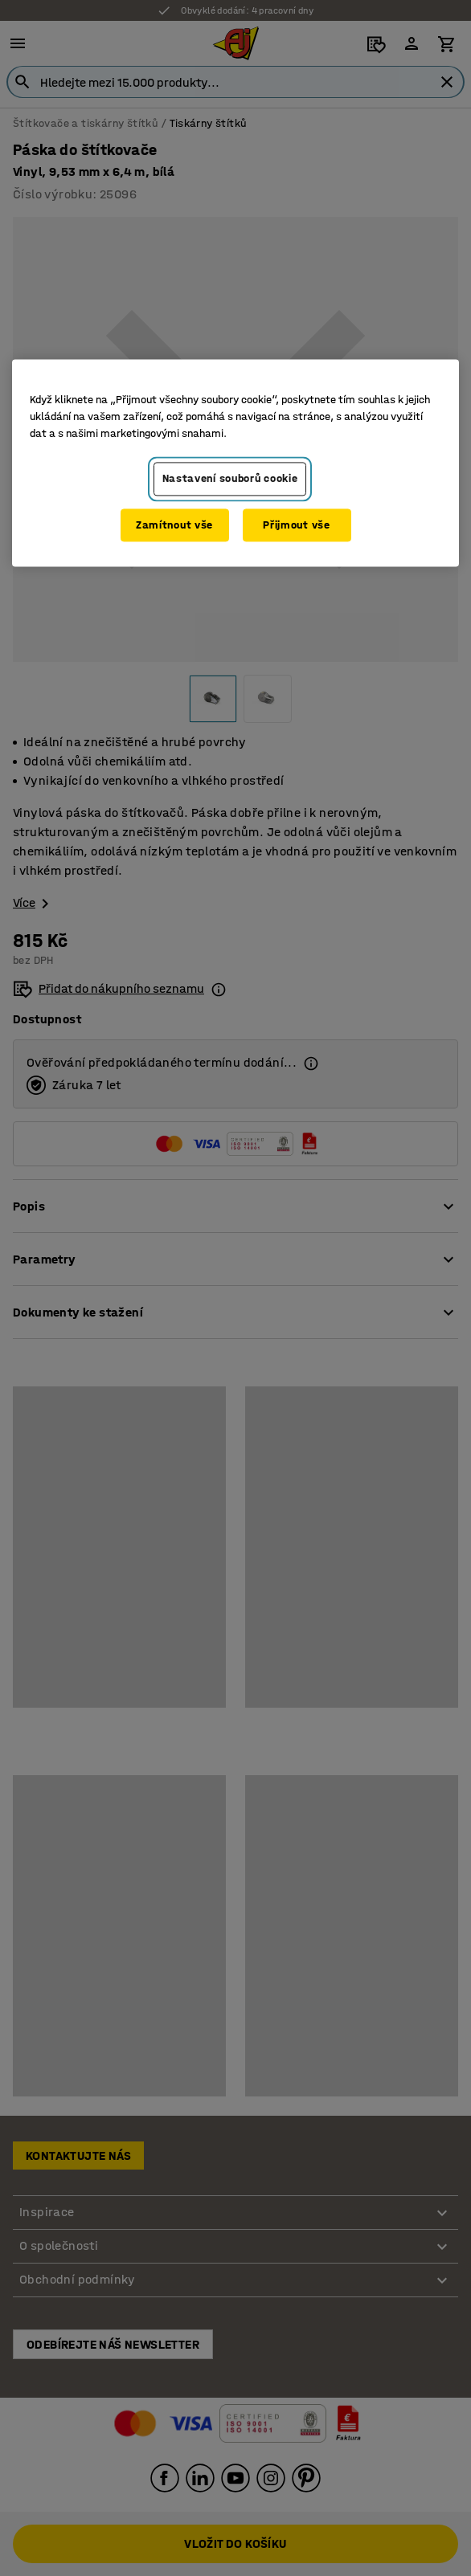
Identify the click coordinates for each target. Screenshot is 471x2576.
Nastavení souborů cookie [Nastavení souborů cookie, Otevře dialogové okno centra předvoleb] (230, 478)
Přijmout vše (296, 525)
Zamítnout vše (174, 525)
